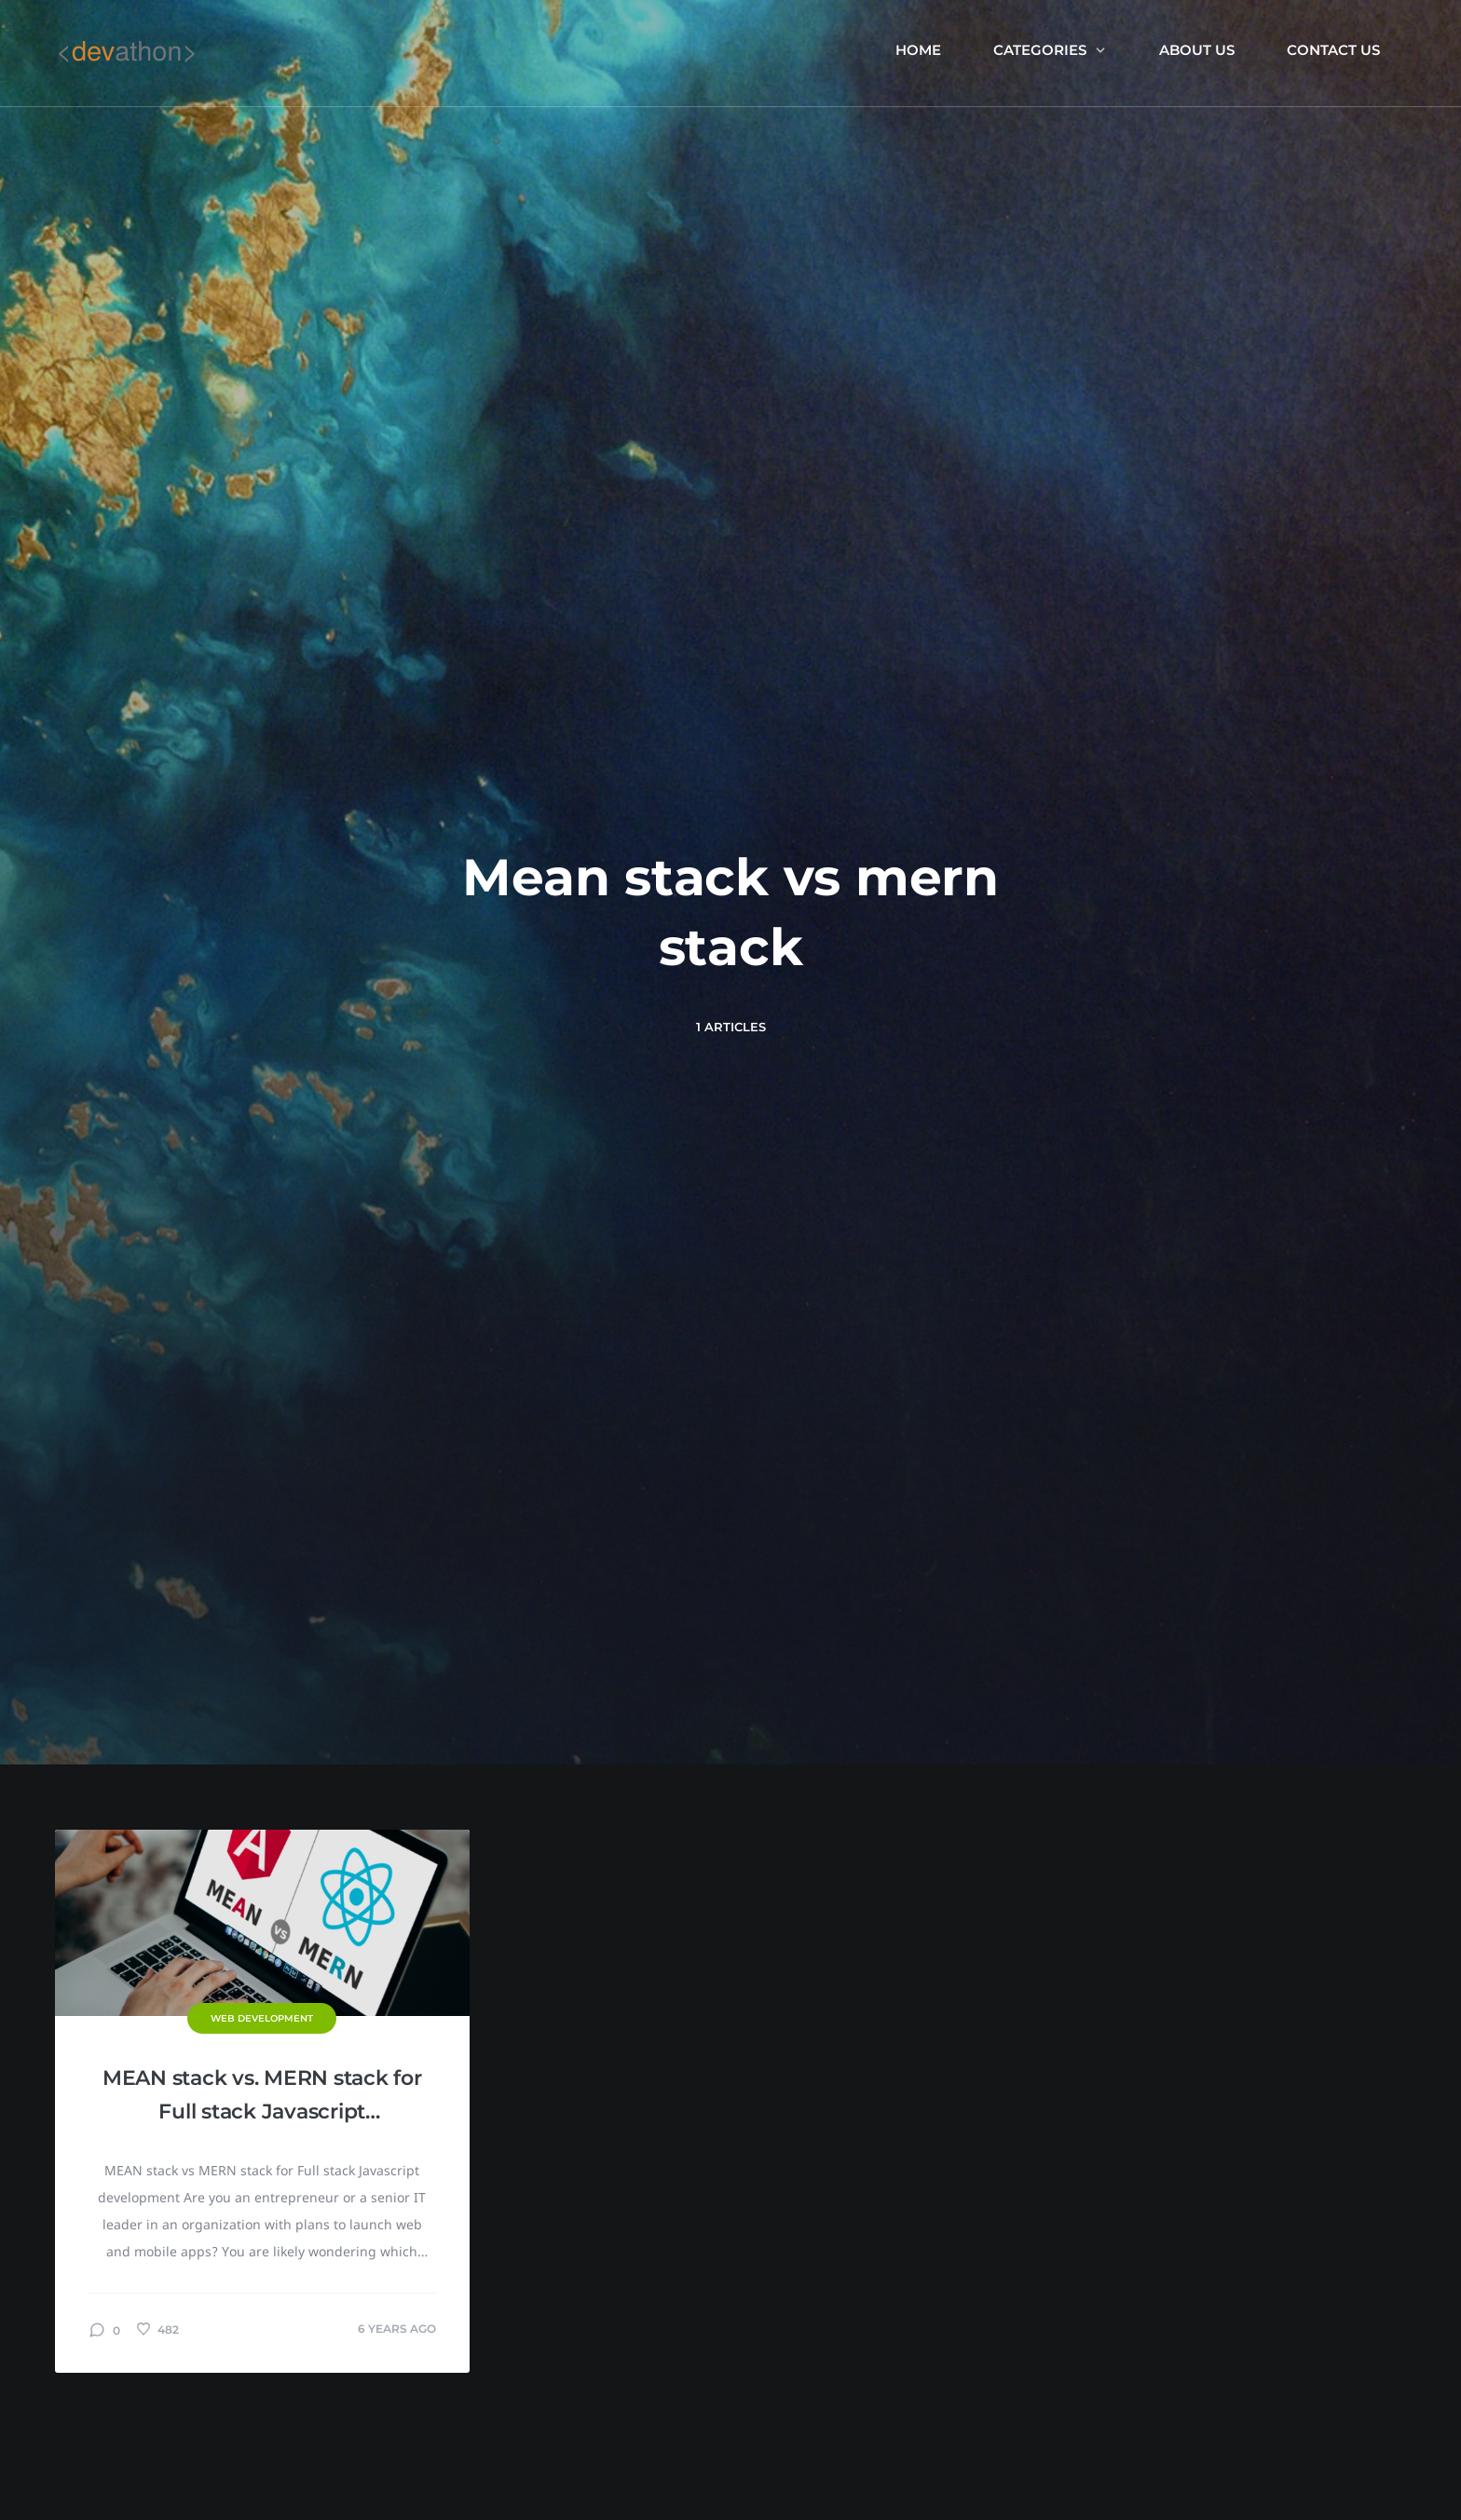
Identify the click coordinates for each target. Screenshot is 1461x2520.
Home (918, 50)
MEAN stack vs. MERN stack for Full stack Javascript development (262, 2097)
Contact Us (1333, 50)
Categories (1050, 50)
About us (1197, 50)
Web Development (262, 2018)
